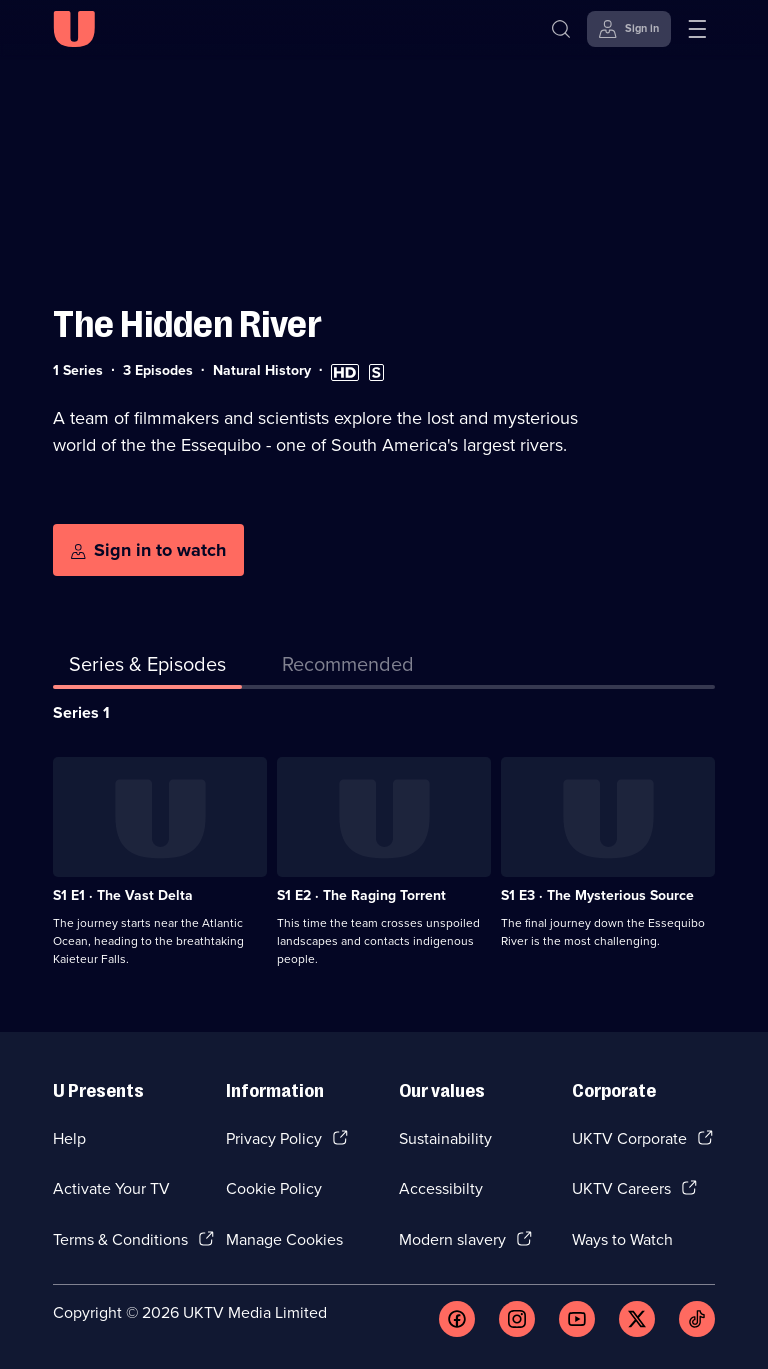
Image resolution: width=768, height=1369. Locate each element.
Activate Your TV (111, 1188)
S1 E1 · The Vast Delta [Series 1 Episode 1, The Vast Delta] (123, 895)
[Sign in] (629, 29)
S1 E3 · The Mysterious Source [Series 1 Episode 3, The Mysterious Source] (597, 895)
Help (69, 1138)
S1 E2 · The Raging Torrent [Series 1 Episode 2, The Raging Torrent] (361, 895)
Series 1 (81, 712)
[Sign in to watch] (148, 550)
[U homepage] (74, 29)
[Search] (561, 29)
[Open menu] (697, 29)
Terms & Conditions (120, 1239)
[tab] (348, 668)
